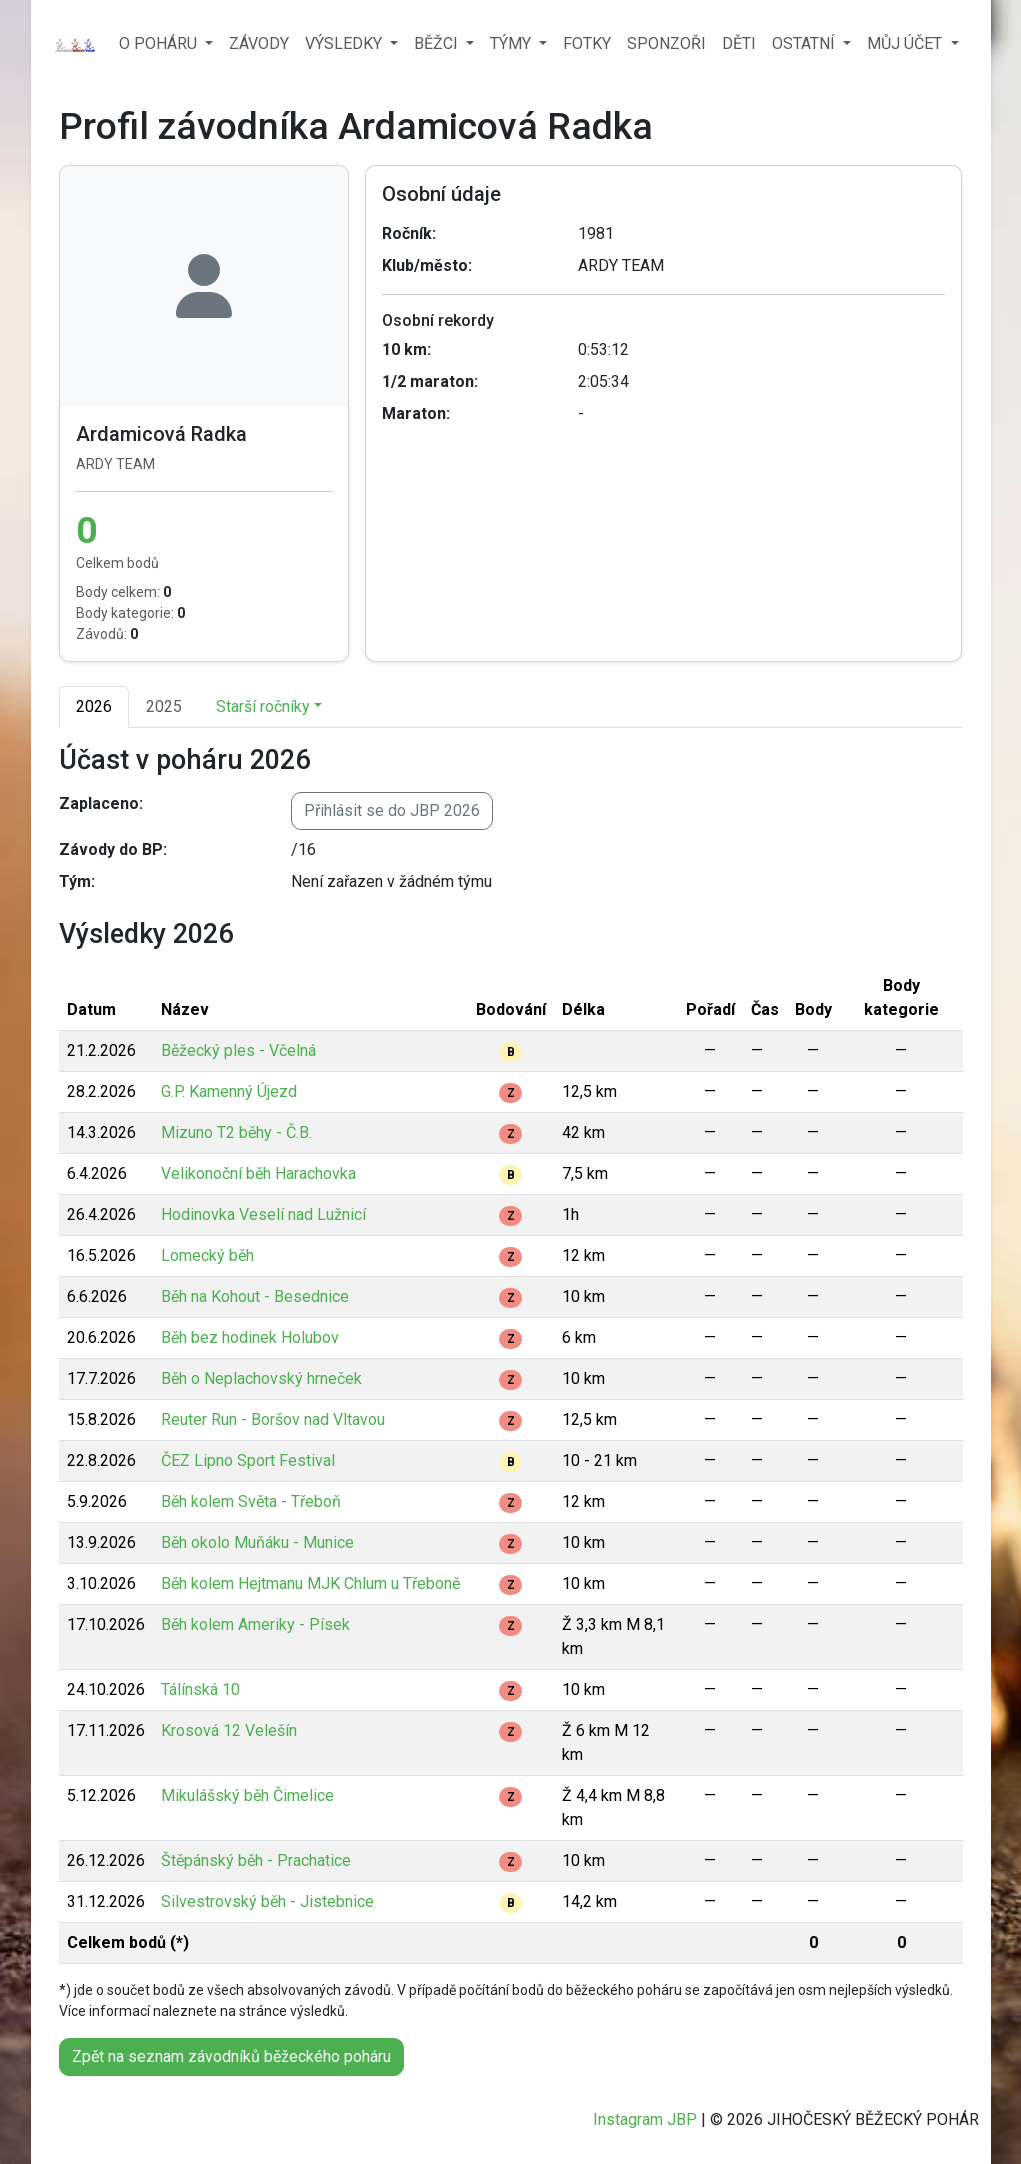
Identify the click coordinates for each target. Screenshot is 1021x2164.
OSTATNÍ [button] (805, 43)
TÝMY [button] (512, 43)
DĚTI (739, 43)
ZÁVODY (259, 43)
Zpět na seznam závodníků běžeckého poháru (231, 2056)
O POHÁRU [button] (160, 43)
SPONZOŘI (666, 43)
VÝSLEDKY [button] (345, 43)
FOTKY (587, 43)
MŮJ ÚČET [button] (906, 43)
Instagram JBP (645, 2119)
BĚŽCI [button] (438, 43)
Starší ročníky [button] (263, 706)
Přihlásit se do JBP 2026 (392, 810)
